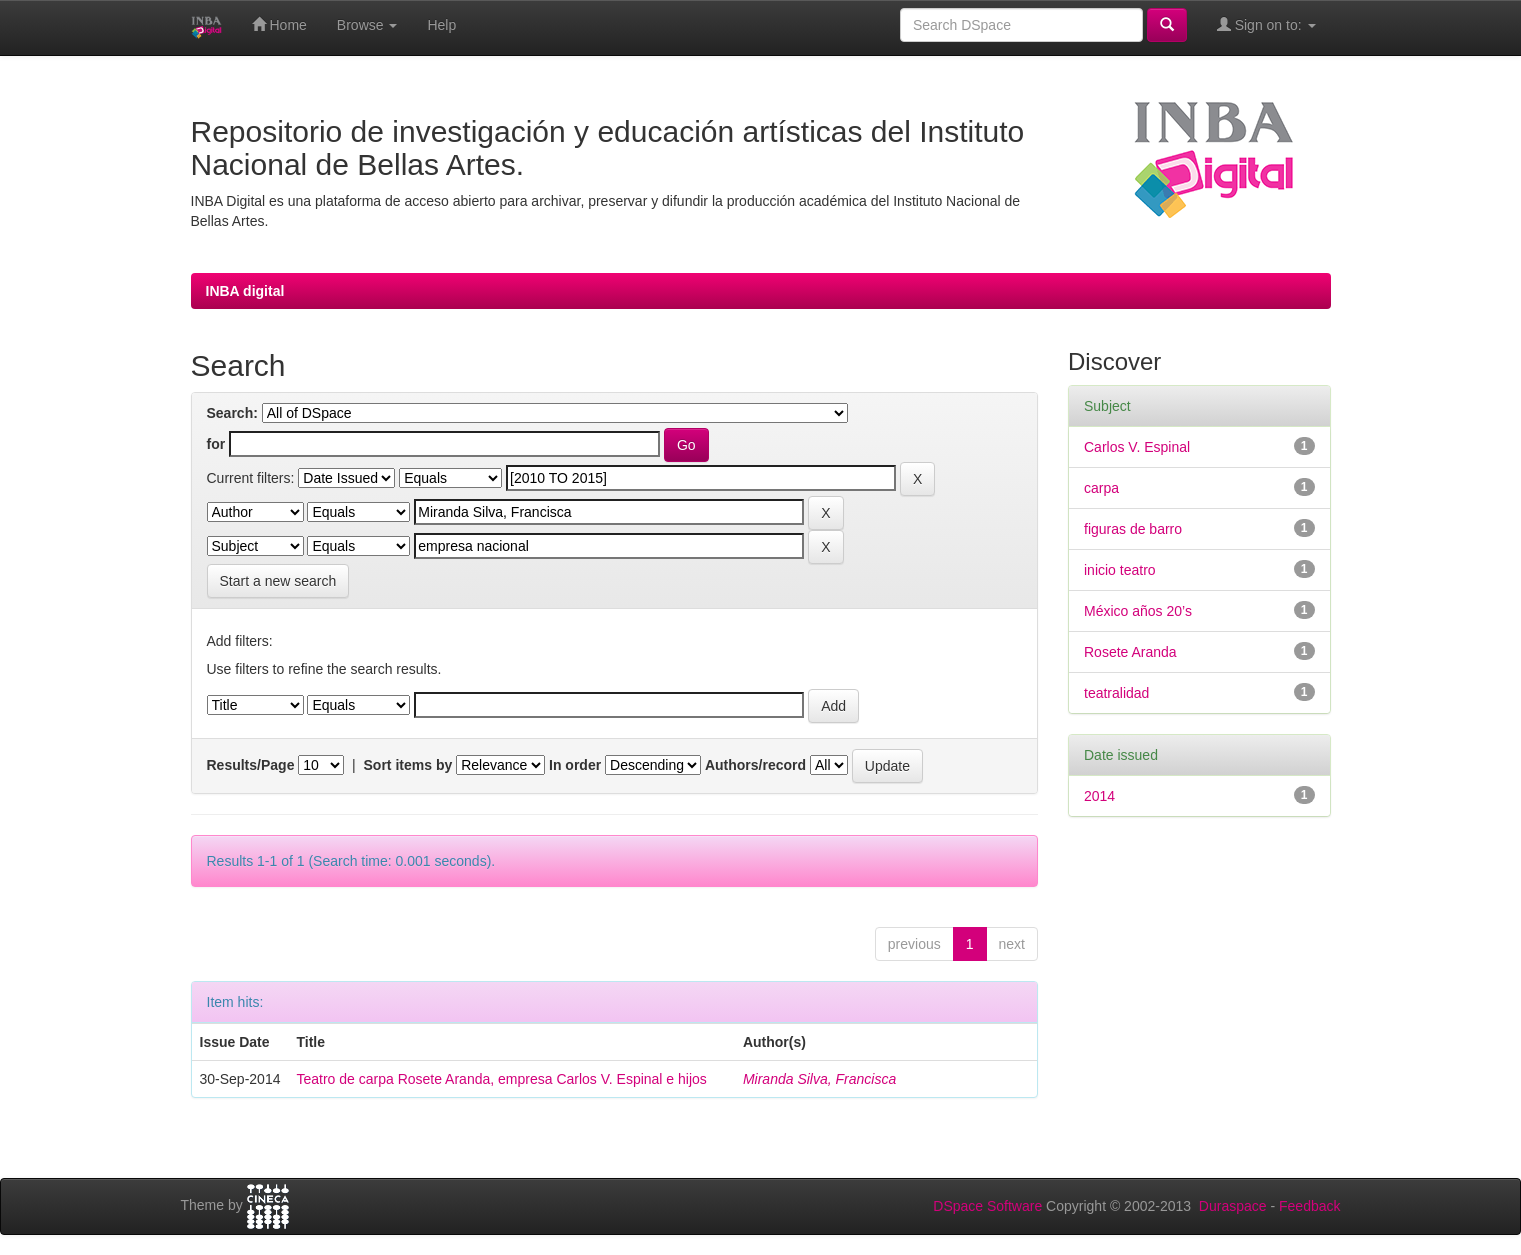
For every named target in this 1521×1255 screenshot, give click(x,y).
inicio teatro (1120, 570)
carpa (1101, 488)
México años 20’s (1138, 611)
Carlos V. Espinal (1137, 447)
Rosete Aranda (1130, 652)
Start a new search (278, 581)
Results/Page (251, 765)
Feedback (1309, 1206)
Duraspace (1233, 1206)
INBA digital (245, 291)
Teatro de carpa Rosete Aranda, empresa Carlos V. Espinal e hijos (501, 1079)
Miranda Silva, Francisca (819, 1079)
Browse (367, 25)
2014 (1099, 796)
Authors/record (755, 765)
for (216, 444)
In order (575, 765)
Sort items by (408, 765)
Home (279, 24)
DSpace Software (987, 1206)
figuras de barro (1133, 529)
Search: (232, 413)
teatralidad (1116, 693)
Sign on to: (1266, 24)
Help (441, 25)
